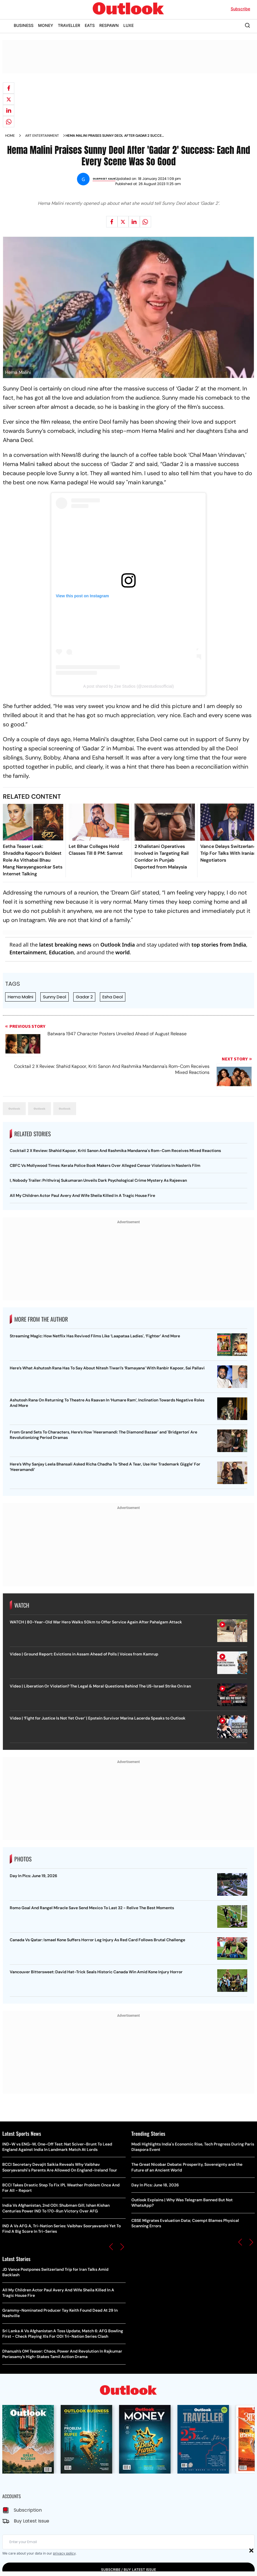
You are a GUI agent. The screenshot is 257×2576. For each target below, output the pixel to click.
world (122, 952)
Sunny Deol (54, 997)
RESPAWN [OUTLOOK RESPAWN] (109, 25)
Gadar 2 (84, 997)
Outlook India (117, 944)
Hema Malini (20, 997)
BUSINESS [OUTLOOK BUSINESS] (23, 25)
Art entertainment (42, 135)
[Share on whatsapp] (8, 121)
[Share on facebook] (8, 88)
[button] (111, 2246)
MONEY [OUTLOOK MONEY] (45, 25)
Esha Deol (112, 997)
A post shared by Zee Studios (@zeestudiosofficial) (128, 686)
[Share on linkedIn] (8, 110)
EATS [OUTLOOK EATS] (90, 25)
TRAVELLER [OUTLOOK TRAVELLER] (69, 25)
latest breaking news (65, 944)
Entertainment (27, 952)
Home (10, 135)
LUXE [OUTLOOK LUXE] (128, 25)
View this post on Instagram (82, 596)
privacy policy (64, 2553)
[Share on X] (8, 99)
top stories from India (218, 944)
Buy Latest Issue (31, 2521)
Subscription (28, 2510)
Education (61, 952)
